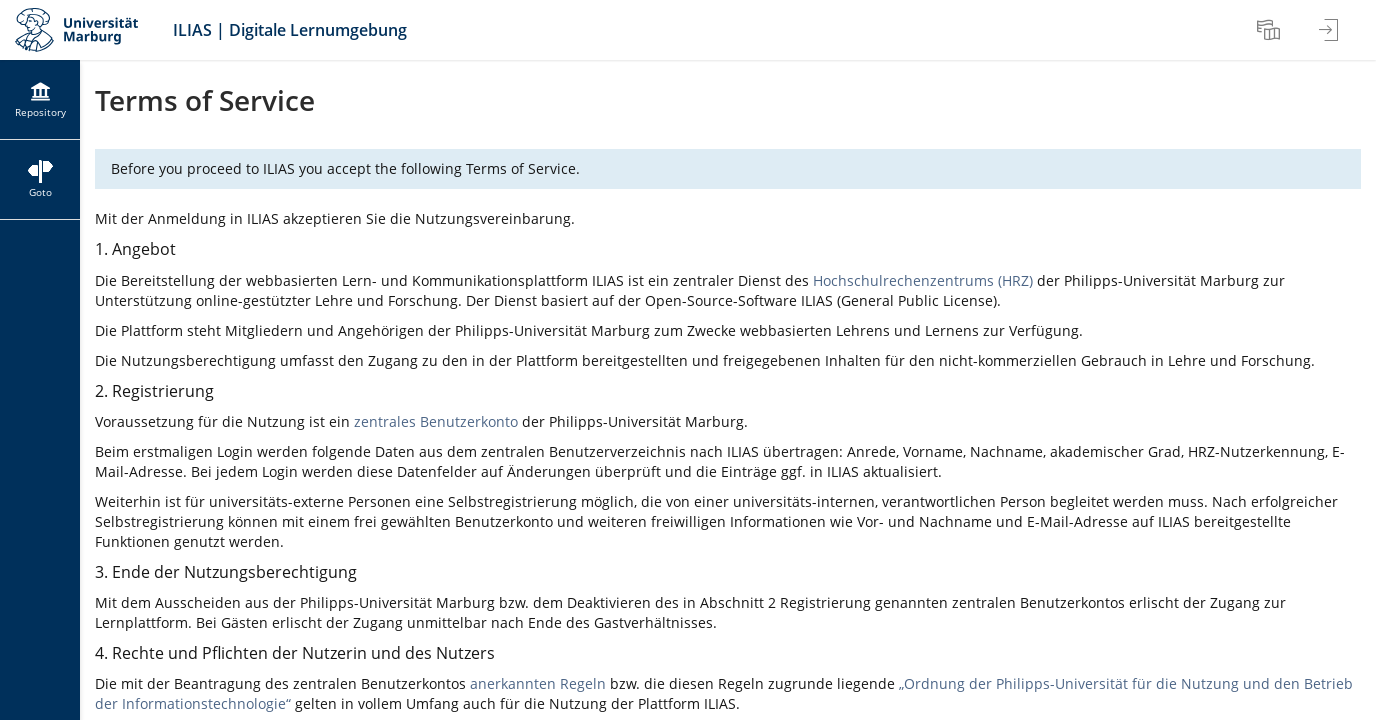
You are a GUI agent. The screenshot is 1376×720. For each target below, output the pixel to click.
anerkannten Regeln (538, 683)
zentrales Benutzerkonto (436, 421)
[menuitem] (1271, 30)
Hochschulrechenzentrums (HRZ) (923, 280)
